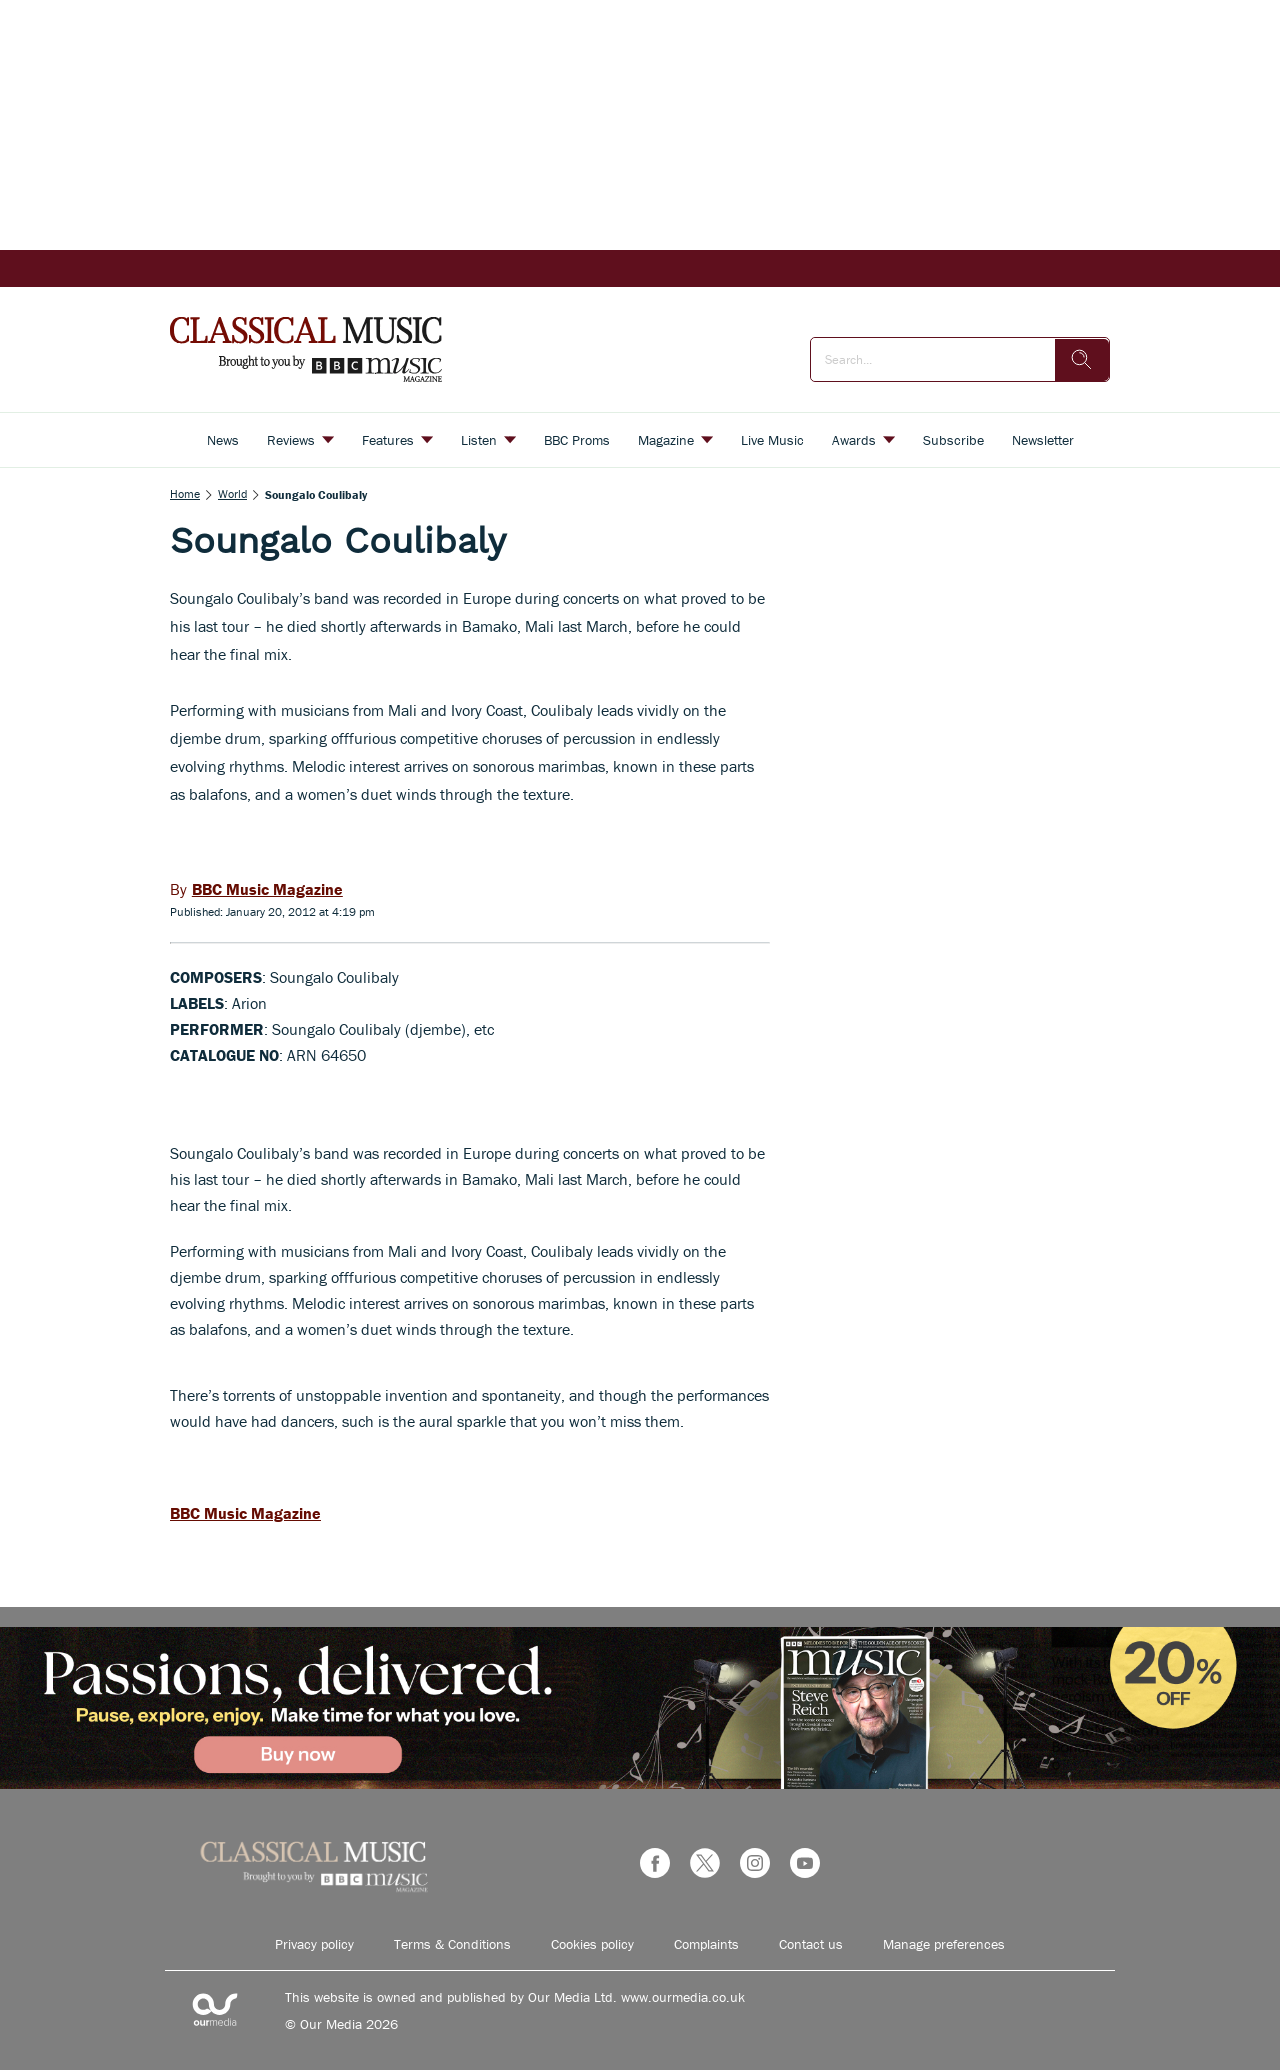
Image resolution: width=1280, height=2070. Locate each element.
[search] (1082, 360)
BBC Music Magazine (245, 1513)
